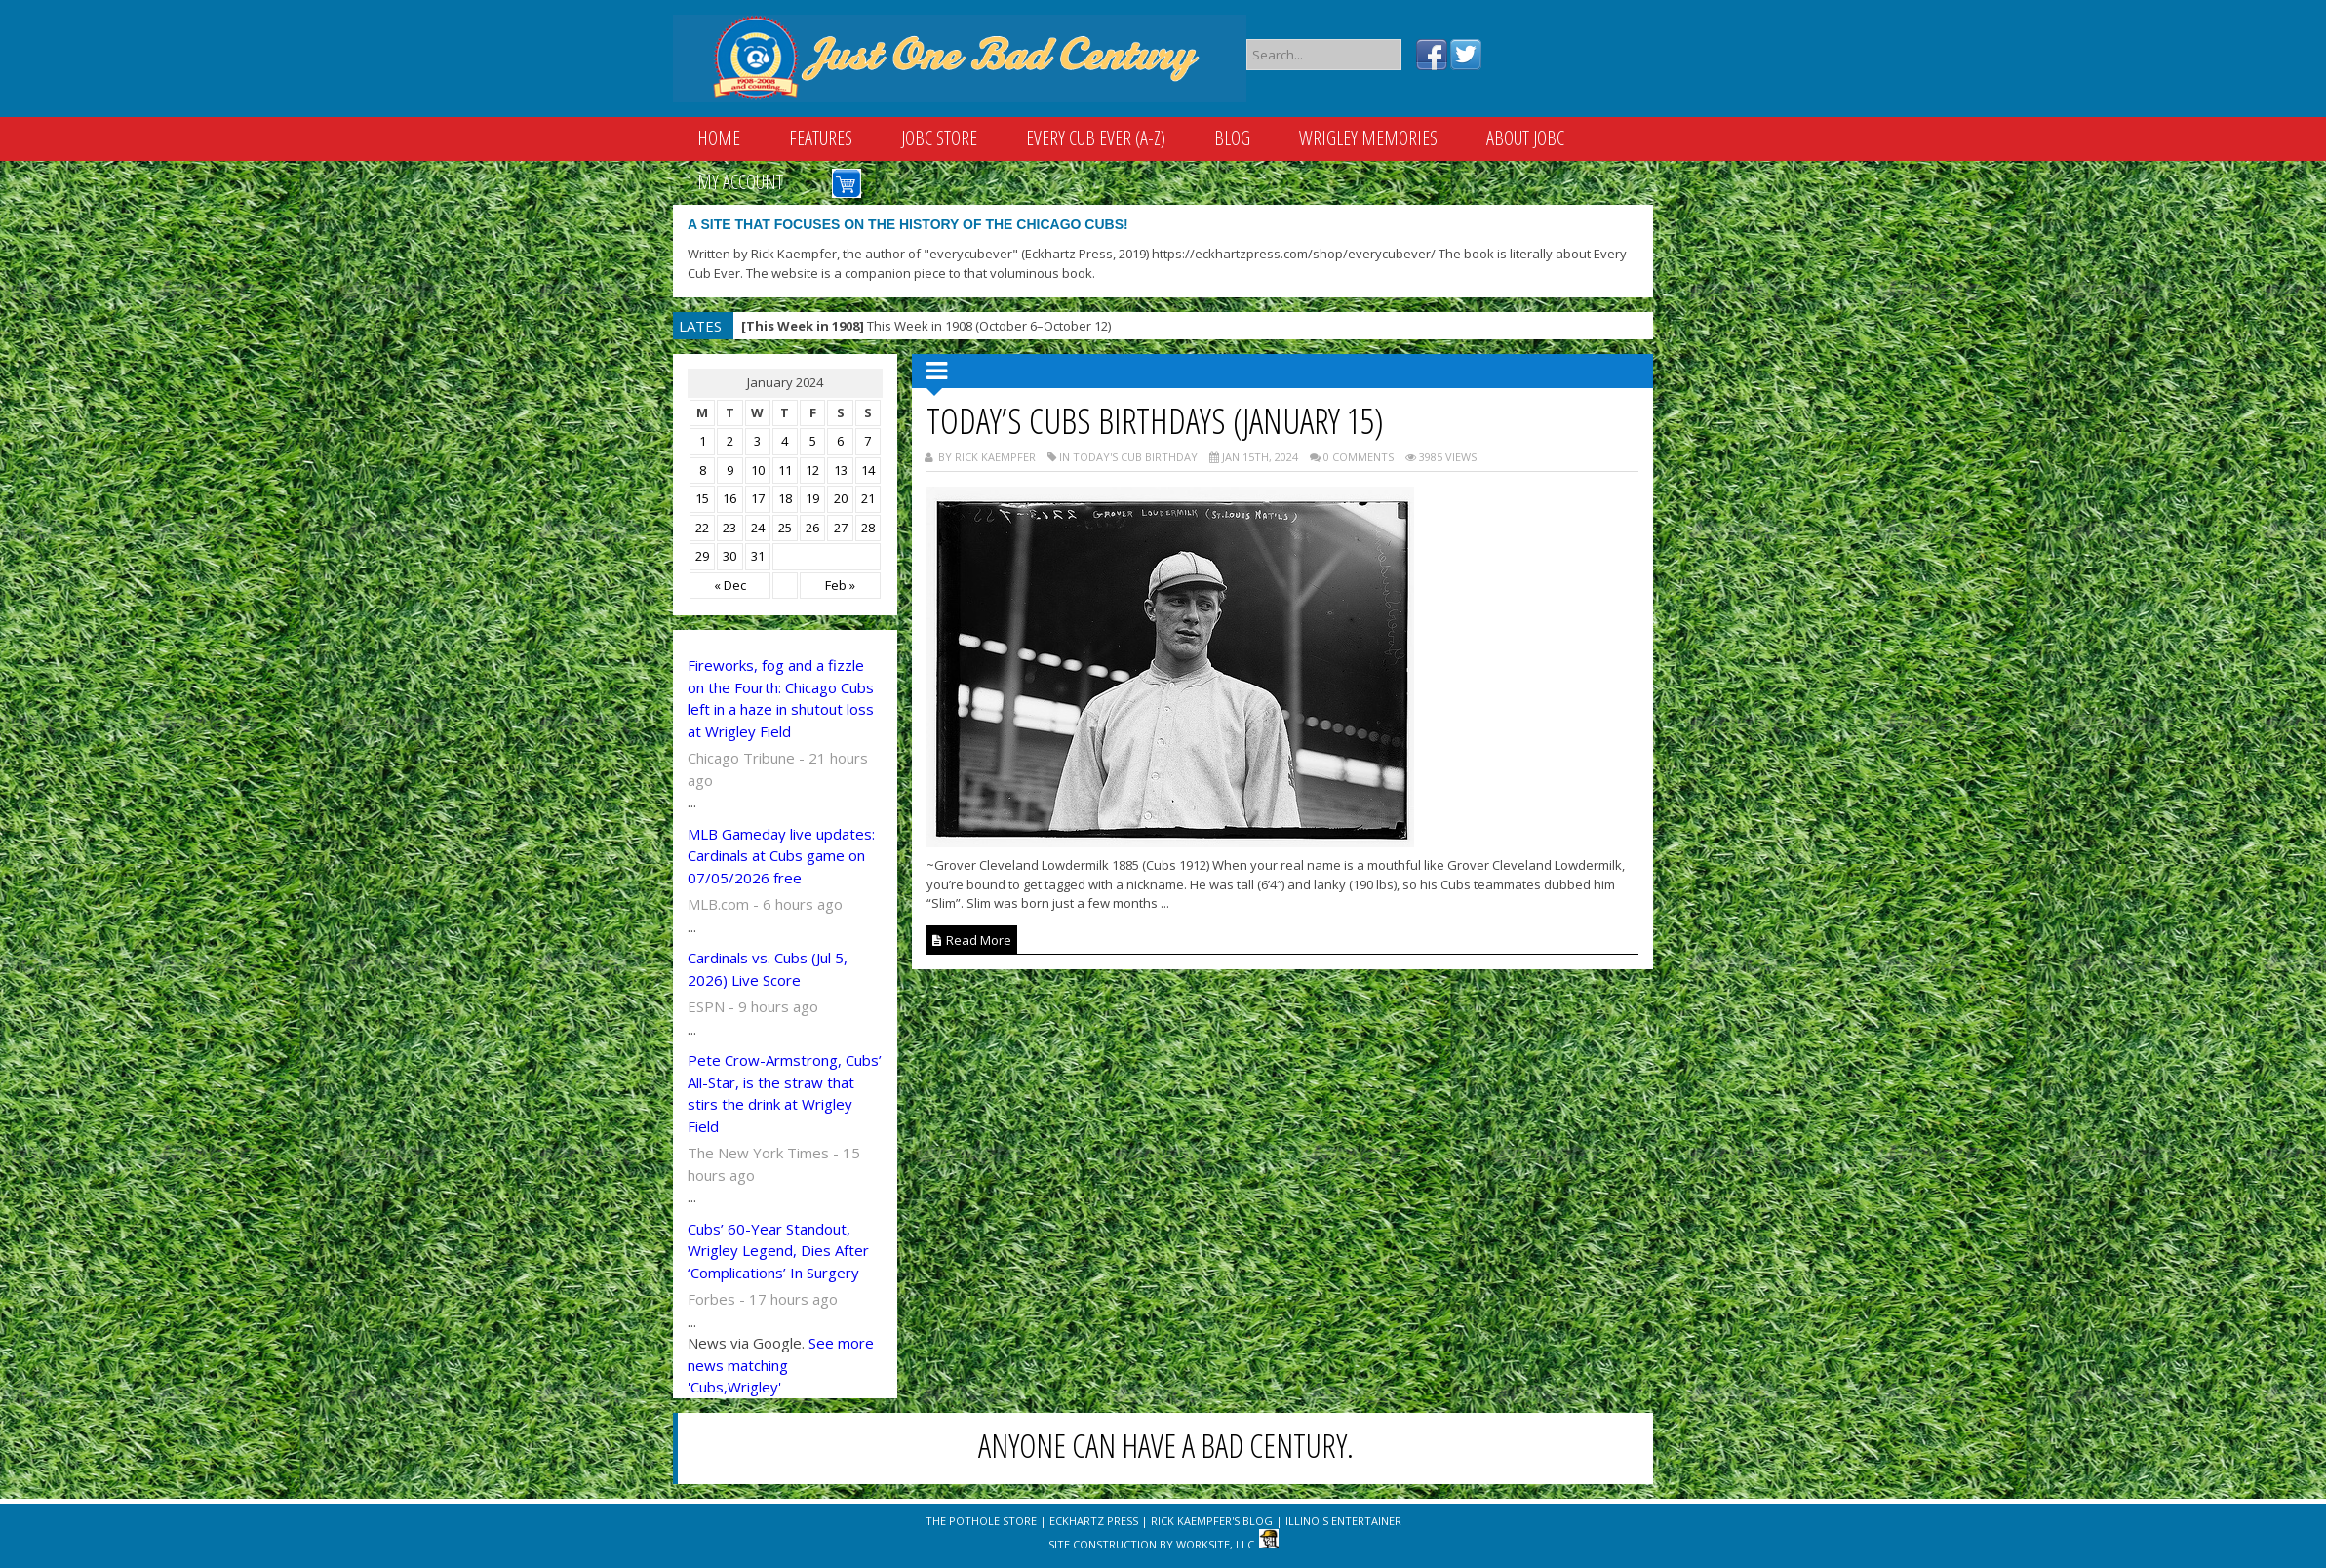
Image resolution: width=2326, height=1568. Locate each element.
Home (718, 138)
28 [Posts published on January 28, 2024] (868, 527)
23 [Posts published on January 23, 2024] (729, 527)
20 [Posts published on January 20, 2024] (841, 498)
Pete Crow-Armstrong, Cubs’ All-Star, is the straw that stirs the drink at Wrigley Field (785, 1093)
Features (820, 138)
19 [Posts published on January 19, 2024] (812, 498)
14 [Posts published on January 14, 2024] (868, 470)
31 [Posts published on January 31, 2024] (758, 556)
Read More (971, 940)
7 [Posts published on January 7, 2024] (867, 441)
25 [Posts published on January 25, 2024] (785, 527)
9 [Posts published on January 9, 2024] (730, 470)
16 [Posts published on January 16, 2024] (729, 498)
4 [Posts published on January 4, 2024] (784, 441)
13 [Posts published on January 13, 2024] (841, 470)
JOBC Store (939, 138)
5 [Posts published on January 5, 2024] (812, 441)
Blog (1232, 138)
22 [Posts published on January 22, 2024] (702, 527)
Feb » (840, 585)
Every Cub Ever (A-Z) (1095, 138)
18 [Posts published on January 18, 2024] (785, 498)
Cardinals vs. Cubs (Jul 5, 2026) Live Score (768, 969)
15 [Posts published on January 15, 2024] (702, 498)
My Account (740, 182)
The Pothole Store (981, 1520)
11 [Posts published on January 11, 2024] (785, 470)
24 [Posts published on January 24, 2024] (758, 527)
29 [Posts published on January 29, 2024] (702, 556)
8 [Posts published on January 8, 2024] (702, 470)
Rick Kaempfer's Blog (1212, 1520)
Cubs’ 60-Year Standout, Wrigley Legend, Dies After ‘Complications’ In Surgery (778, 1250)
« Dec (730, 585)
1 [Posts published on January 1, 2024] (702, 441)
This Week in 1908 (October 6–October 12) (926, 325)
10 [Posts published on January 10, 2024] (758, 470)
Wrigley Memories (1368, 138)
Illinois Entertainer (1343, 1520)
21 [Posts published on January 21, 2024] (868, 498)
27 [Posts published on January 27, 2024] (841, 527)
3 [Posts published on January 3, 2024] (757, 441)
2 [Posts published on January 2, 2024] (730, 441)
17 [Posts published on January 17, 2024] (758, 498)
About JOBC (1525, 138)
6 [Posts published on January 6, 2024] (840, 441)
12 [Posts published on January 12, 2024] (812, 470)
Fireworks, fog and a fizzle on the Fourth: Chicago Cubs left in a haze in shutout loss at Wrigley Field (781, 698)
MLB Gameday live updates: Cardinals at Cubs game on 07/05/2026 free (781, 855)
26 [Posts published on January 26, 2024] (812, 527)
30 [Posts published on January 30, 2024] (729, 556)
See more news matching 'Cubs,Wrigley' (781, 1364)
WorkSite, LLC (1215, 1544)
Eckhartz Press (1093, 1520)
